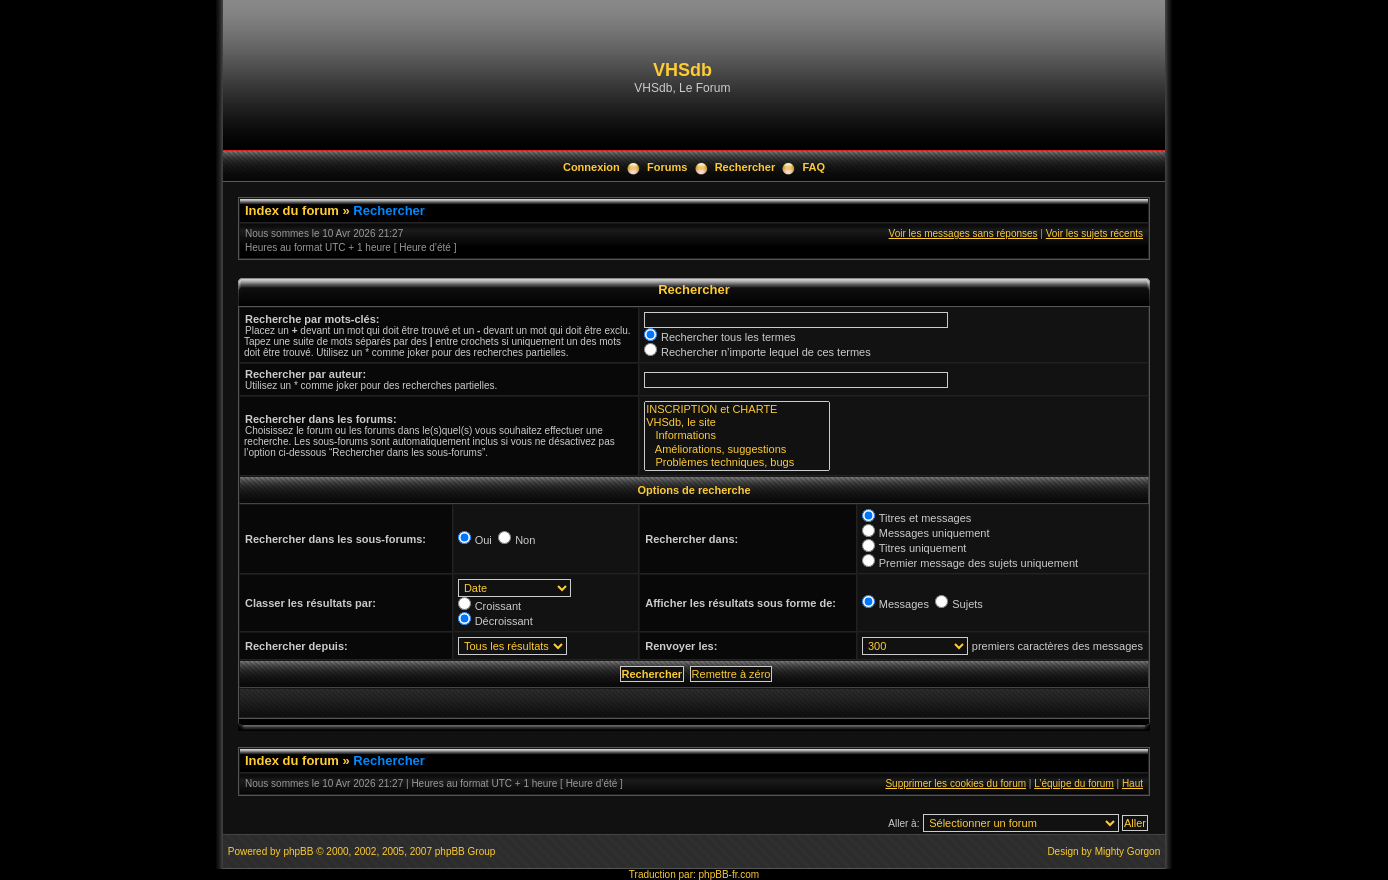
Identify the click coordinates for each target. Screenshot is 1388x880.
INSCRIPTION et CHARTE (737, 409)
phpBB (298, 851)
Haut (1132, 783)
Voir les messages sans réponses (963, 233)
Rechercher (745, 167)
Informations (737, 435)
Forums (667, 167)
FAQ (813, 167)
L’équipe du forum (1074, 783)
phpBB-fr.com (729, 874)
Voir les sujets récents (1094, 233)
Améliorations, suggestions (737, 449)
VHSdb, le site (737, 422)
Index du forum (292, 210)
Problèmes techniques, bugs (737, 462)
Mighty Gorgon (1128, 851)
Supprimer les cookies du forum (955, 783)
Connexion (591, 167)
